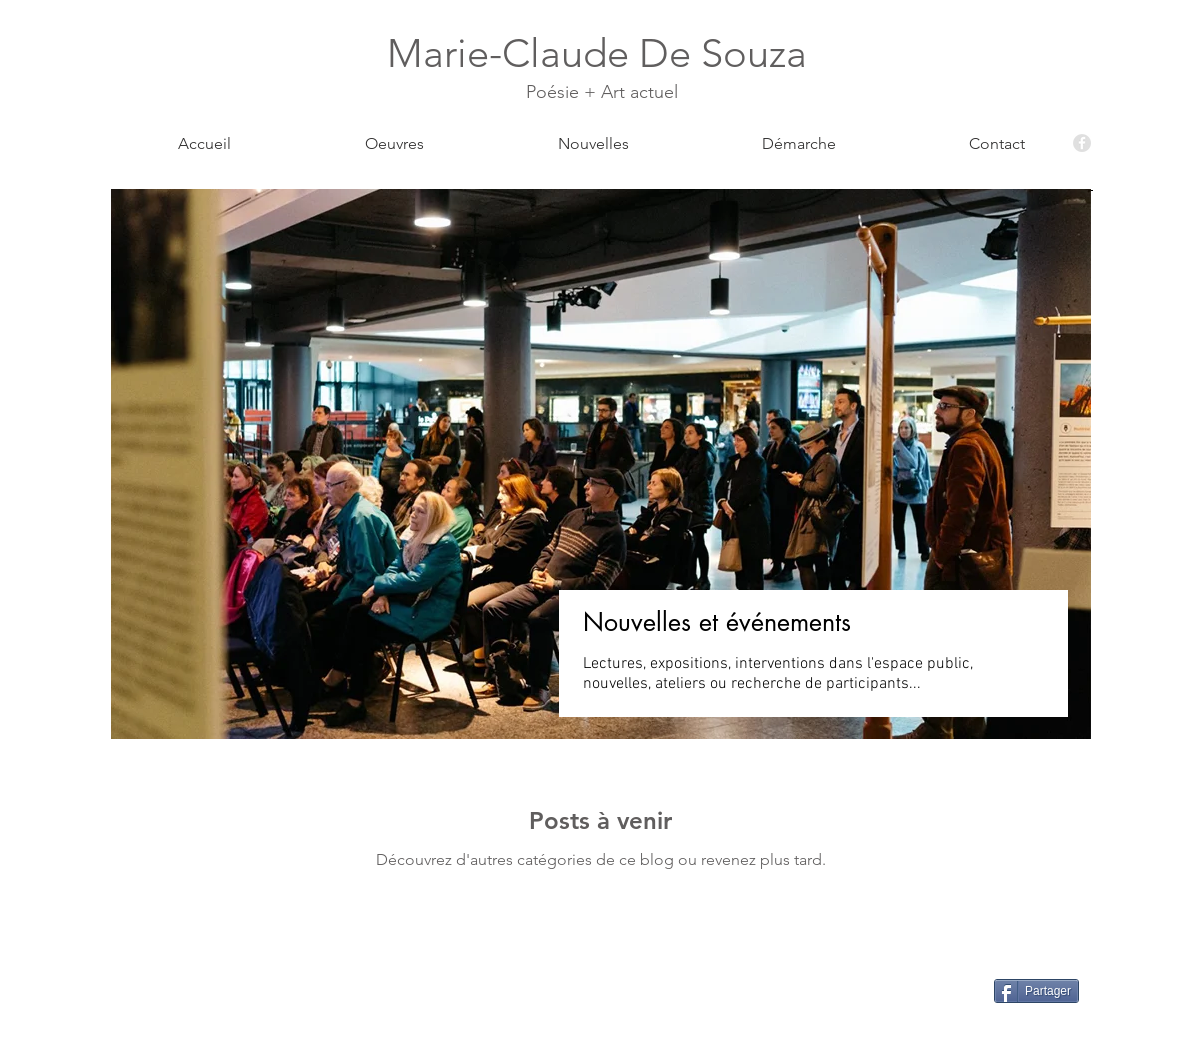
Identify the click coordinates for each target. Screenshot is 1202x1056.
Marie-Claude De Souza (602, 53)
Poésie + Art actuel (602, 92)
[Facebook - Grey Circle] (1082, 143)
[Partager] (1036, 991)
